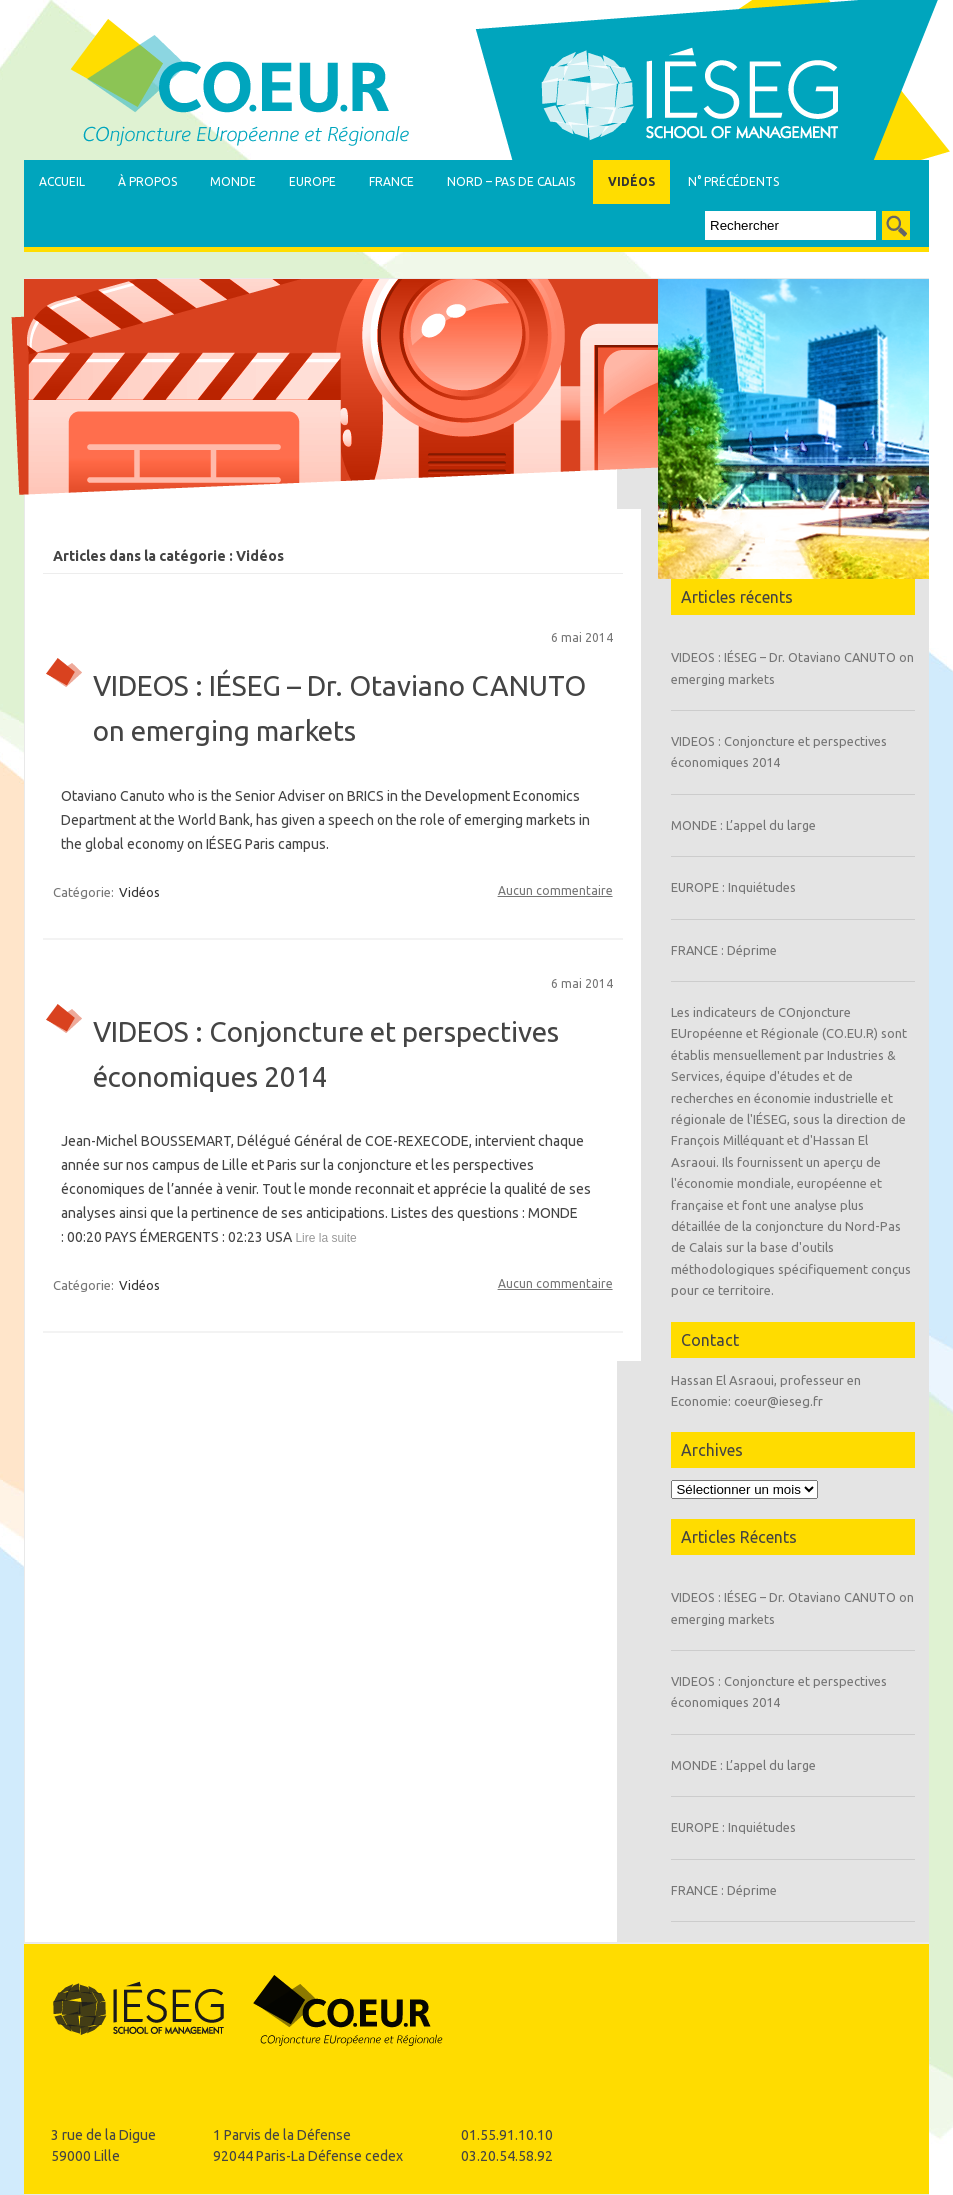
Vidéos (631, 181)
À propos (147, 181)
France (391, 181)
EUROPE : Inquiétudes (733, 887)
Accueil (62, 181)
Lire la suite (324, 1238)
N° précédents (733, 181)
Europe (312, 181)
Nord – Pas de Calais (511, 181)
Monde (233, 181)
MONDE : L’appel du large (743, 825)
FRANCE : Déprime (724, 950)
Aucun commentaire (555, 890)
